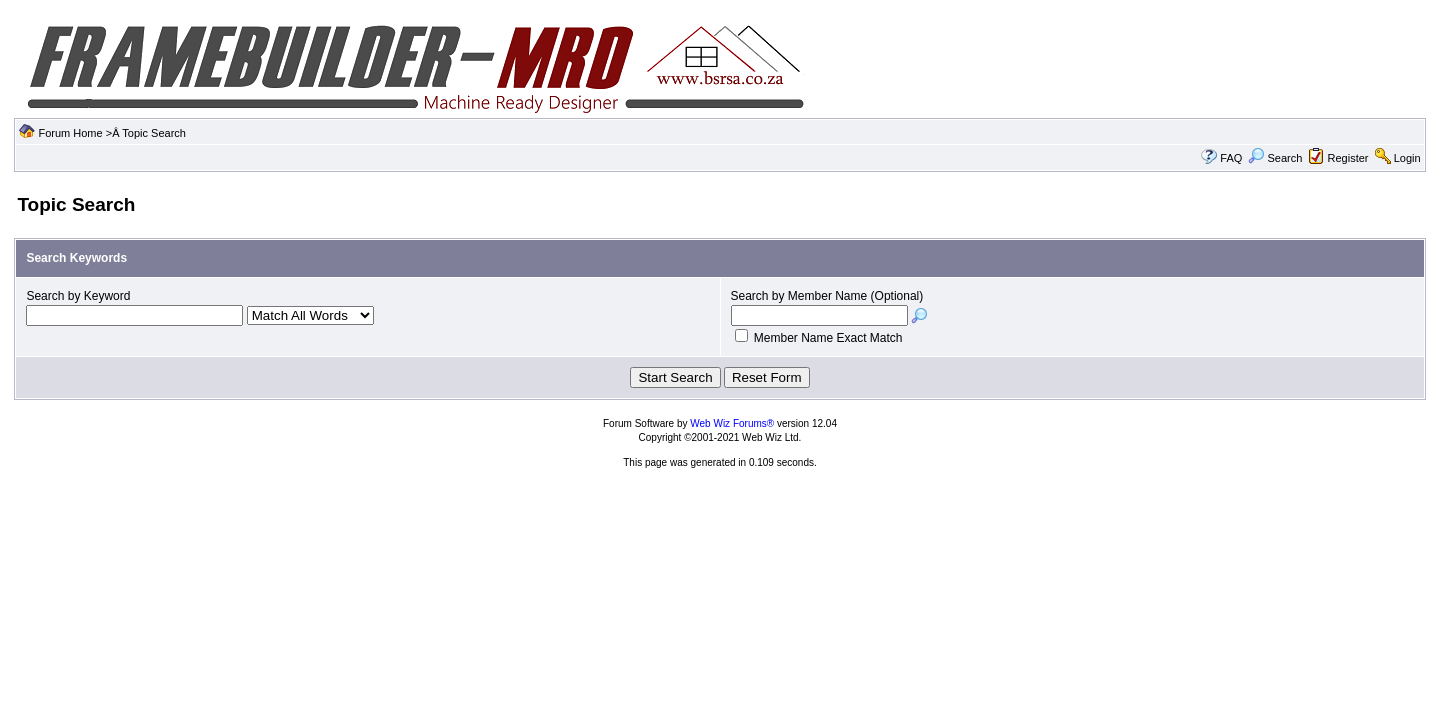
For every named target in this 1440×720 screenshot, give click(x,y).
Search (1275, 158)
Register (1348, 158)
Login (1407, 158)
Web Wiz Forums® (732, 423)
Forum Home (70, 133)
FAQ (1231, 158)
